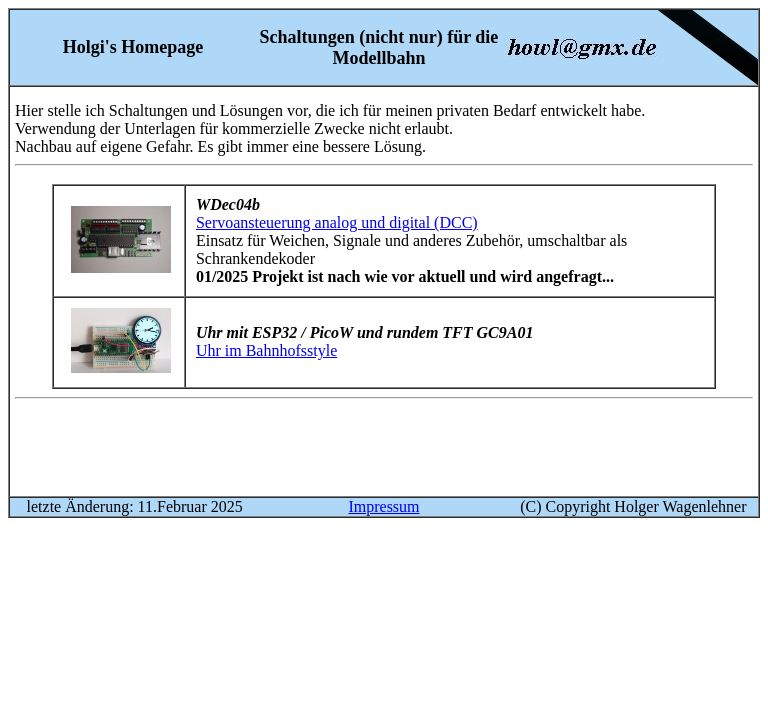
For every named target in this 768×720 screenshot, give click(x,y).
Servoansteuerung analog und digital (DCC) (337, 222)
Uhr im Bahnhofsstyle (266, 350)
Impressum (383, 506)
